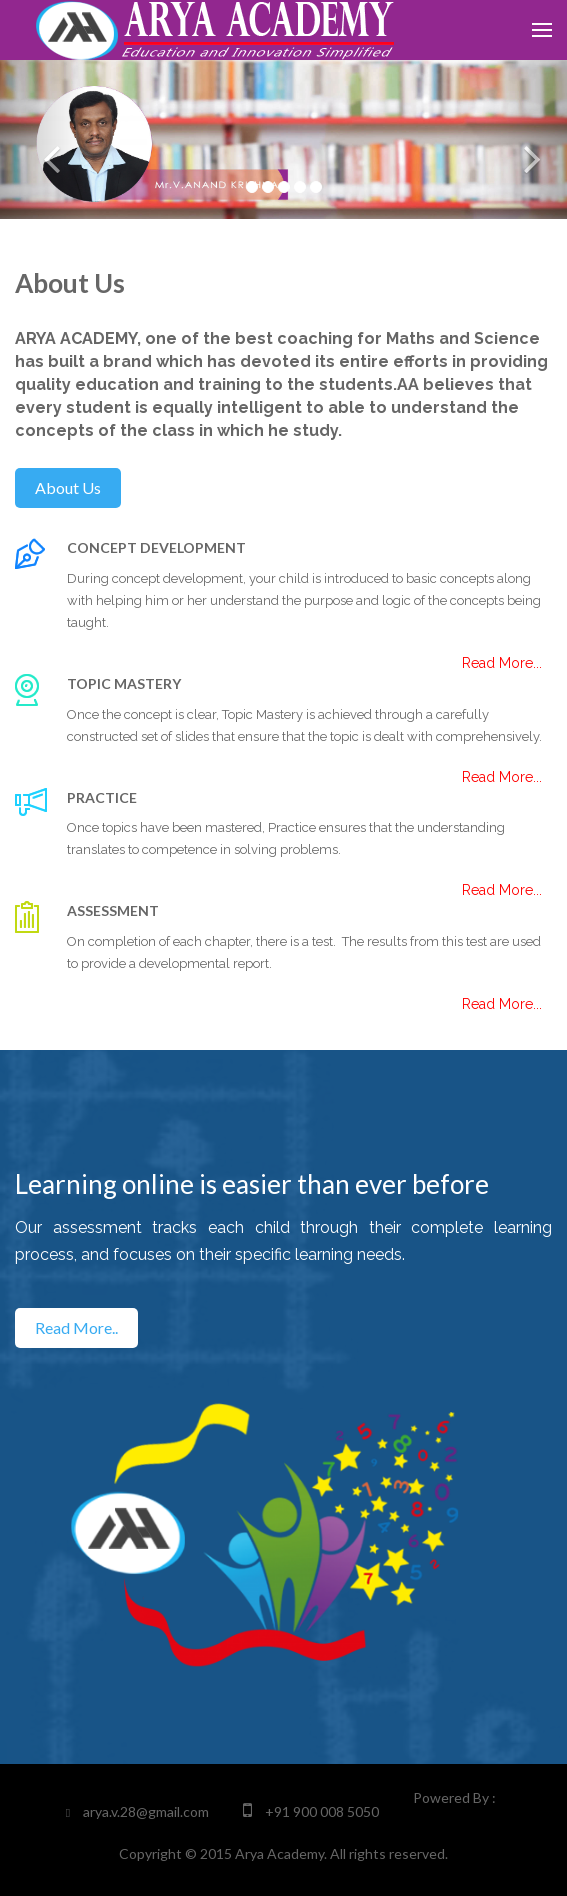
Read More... (502, 1004)
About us (68, 487)
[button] (42, 139)
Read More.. (76, 1327)
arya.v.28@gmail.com (146, 1811)
